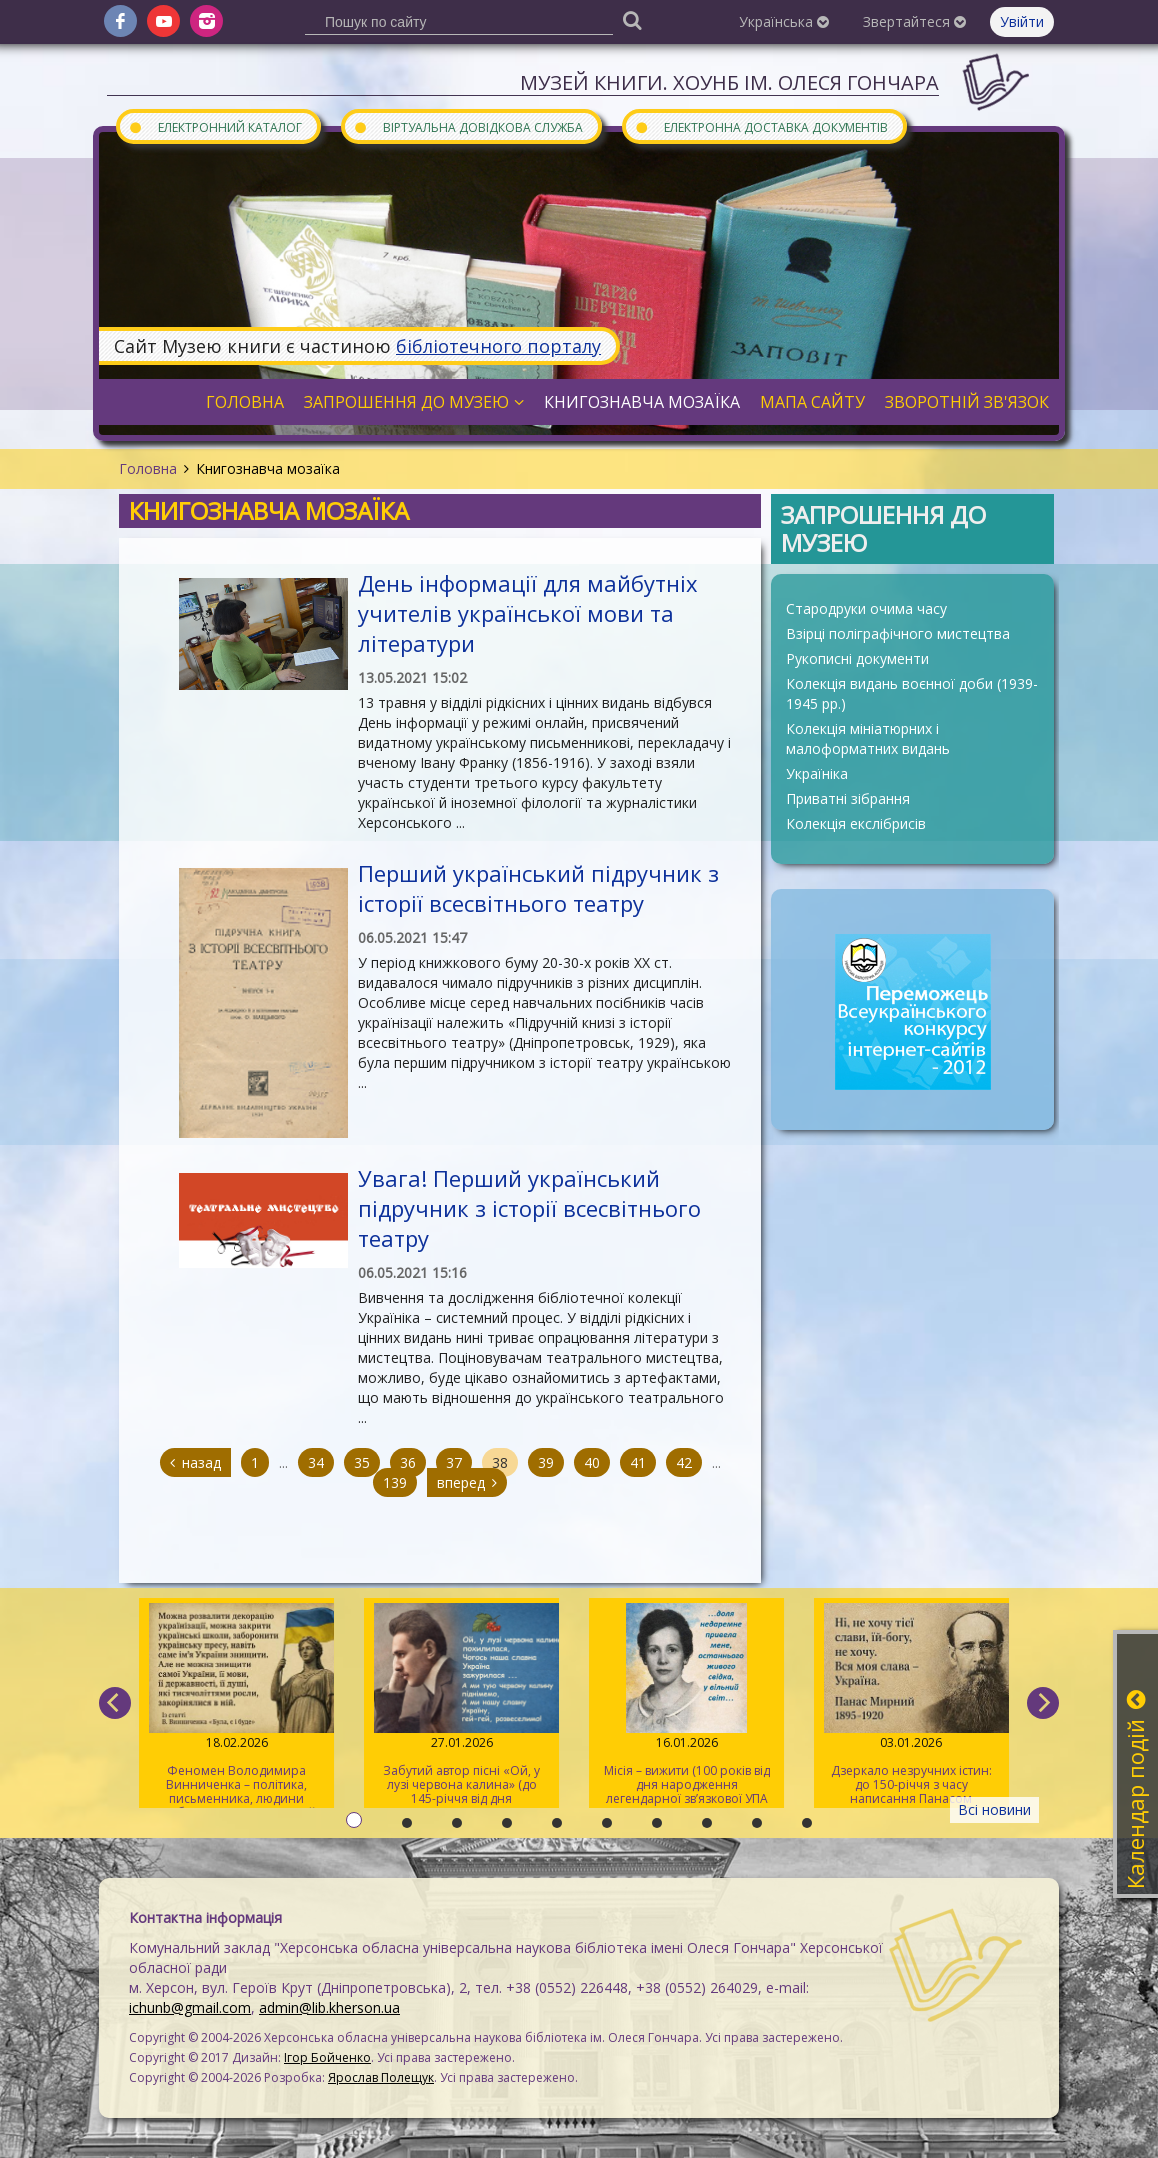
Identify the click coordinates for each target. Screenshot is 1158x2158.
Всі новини (994, 1809)
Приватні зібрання (848, 798)
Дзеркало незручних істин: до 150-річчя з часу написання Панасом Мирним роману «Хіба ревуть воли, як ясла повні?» (911, 1705)
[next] (1043, 1703)
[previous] (115, 1703)
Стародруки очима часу (866, 608)
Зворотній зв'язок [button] (967, 402)
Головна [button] (245, 402)
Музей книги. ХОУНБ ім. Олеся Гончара (729, 82)
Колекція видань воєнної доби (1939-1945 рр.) (912, 693)
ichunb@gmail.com (190, 2007)
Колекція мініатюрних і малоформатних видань (868, 738)
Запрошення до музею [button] (414, 402)
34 (316, 1462)
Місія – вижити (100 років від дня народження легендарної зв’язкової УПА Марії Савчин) (686, 1705)
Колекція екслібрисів (856, 823)
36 (408, 1462)
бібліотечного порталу (498, 346)
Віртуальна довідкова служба (468, 126)
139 (395, 1482)
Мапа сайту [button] (812, 402)
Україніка (817, 773)
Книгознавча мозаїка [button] (642, 402)
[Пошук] (632, 19)
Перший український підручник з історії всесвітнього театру (538, 888)
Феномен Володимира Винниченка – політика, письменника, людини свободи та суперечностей (236, 1705)
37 (454, 1462)
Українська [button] (784, 21)
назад (195, 1462)
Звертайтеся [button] (914, 21)
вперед (467, 1482)
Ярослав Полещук (381, 2077)
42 (684, 1462)
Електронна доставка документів (761, 126)
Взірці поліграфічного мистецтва (898, 633)
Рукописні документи (857, 658)
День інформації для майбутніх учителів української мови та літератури (528, 613)
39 (546, 1462)
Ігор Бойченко (327, 2057)
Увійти (1022, 21)
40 (592, 1462)
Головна (148, 468)
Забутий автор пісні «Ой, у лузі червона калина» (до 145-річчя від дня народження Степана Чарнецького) (461, 1705)
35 (362, 1462)
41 (638, 1462)
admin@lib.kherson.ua (329, 2007)
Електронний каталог (215, 126)
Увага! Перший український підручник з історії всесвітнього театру (529, 1208)
